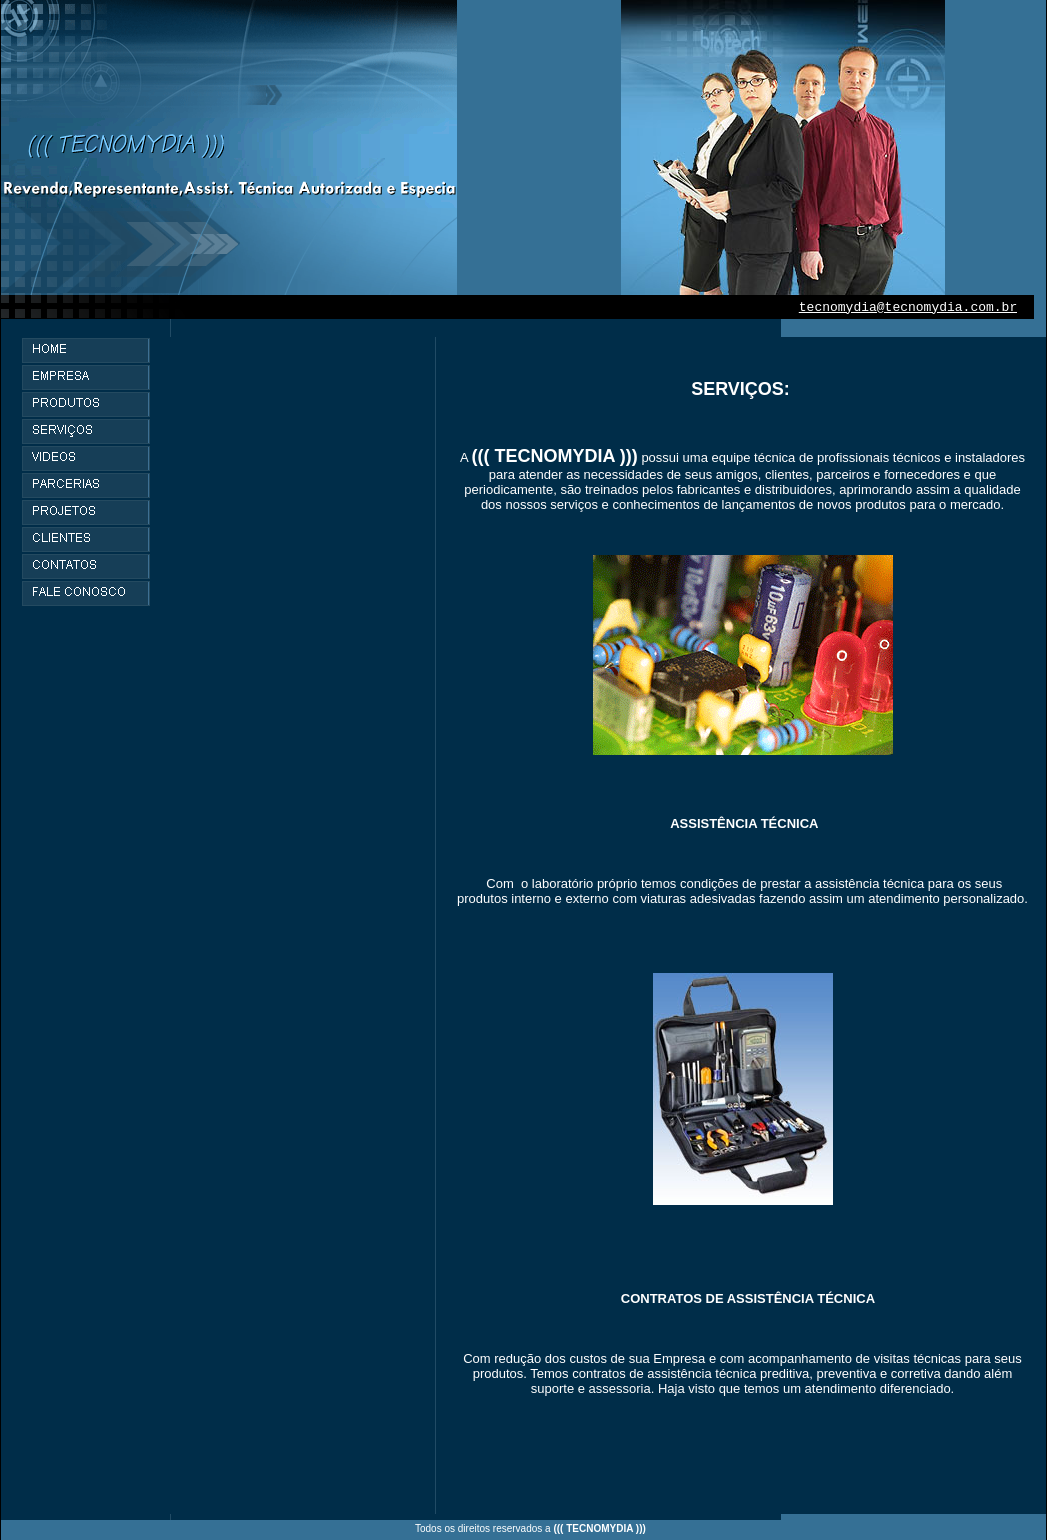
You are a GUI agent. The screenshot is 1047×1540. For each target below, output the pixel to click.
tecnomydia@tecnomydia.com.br (908, 307)
